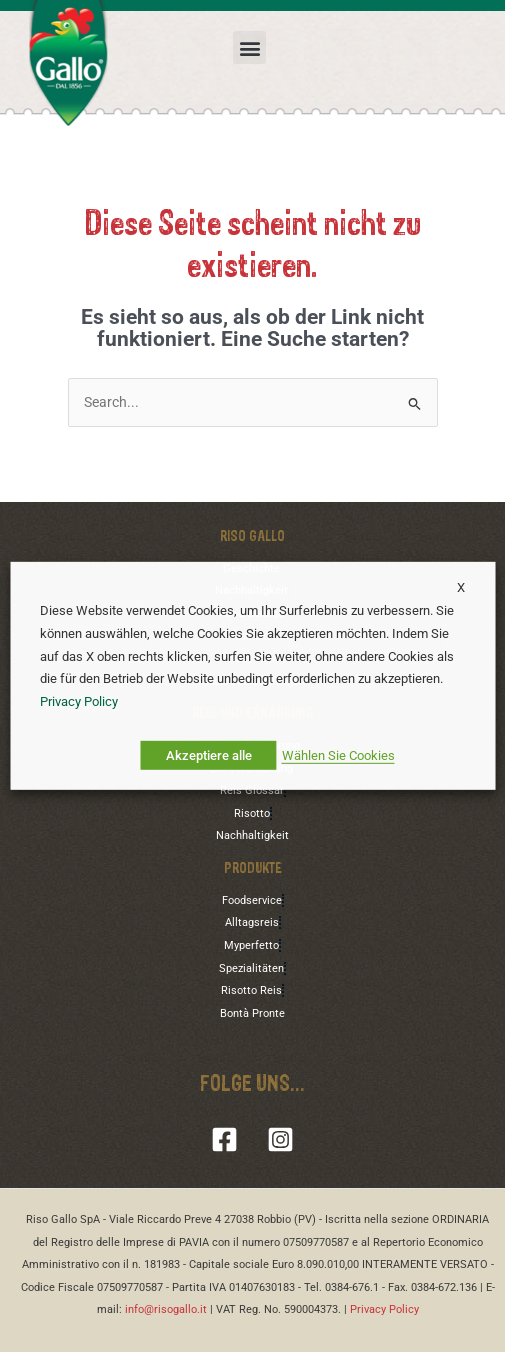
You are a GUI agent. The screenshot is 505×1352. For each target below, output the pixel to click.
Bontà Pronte (252, 1013)
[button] (249, 47)
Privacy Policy (384, 1309)
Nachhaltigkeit (252, 835)
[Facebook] (224, 1139)
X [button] (456, 587)
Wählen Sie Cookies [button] (338, 755)
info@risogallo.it (166, 1309)
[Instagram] (280, 1139)
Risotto (252, 813)
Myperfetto (251, 945)
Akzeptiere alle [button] (209, 755)
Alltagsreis (252, 922)
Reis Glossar (252, 790)
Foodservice (252, 900)
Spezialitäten (251, 968)
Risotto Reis (251, 990)
